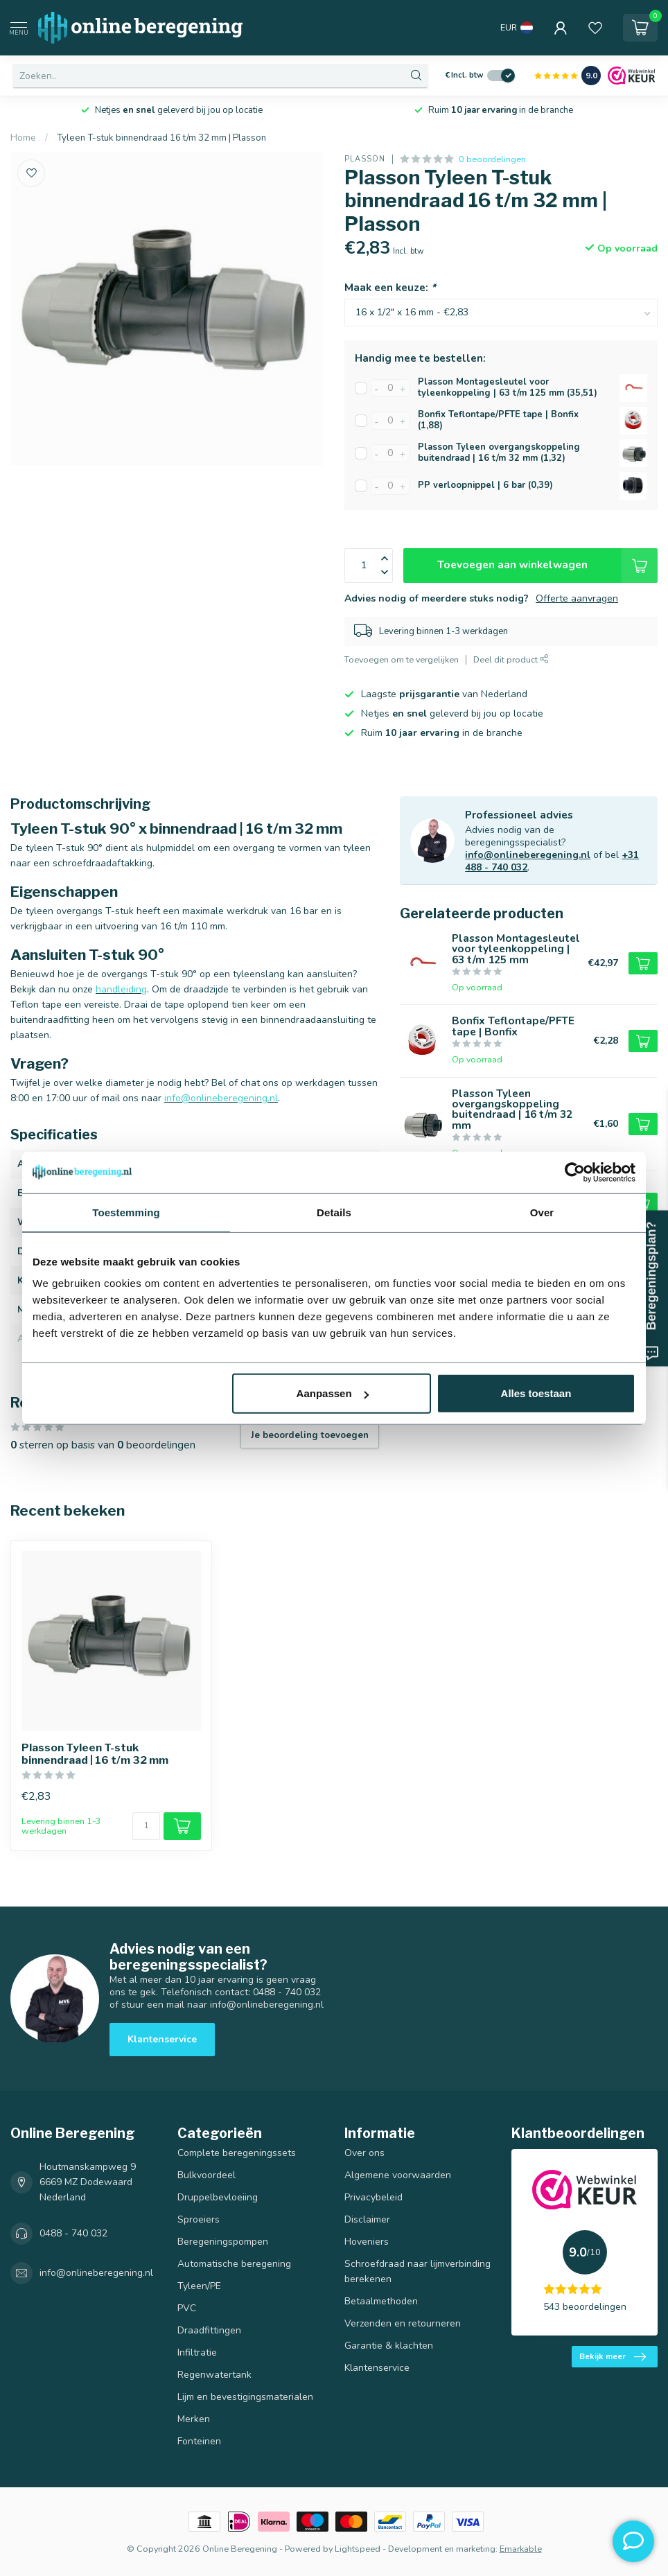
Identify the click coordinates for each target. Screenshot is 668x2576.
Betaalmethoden (381, 2301)
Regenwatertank (214, 2374)
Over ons (364, 2152)
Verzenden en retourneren (402, 2323)
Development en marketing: (443, 2549)
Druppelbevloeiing (217, 2197)
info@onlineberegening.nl (527, 854)
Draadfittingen (209, 2330)
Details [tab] (334, 1212)
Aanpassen (333, 1393)
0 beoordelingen (492, 159)
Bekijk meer (612, 2357)
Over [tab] (542, 1212)
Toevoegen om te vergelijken (401, 659)
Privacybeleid (373, 2197)
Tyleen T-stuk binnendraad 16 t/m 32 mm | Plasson (161, 138)
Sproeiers (198, 2219)
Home (23, 138)
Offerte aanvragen (577, 598)
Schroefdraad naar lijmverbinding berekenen (417, 2271)
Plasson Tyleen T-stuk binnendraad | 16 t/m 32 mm (94, 1754)
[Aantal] (146, 1826)
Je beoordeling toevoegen (310, 1435)
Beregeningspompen (222, 2241)
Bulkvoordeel (206, 2175)
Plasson (364, 159)
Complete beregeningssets (236, 2152)
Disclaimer (367, 2219)
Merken (193, 2419)
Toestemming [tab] (126, 1212)
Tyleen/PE (199, 2286)
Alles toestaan (536, 1393)
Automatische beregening (234, 2263)
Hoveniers (366, 2241)
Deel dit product (511, 659)
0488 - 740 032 (73, 2233)
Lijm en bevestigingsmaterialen (245, 2396)
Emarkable (521, 2549)
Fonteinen (199, 2441)
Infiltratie (197, 2352)
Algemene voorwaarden (397, 2175)
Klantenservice (162, 2039)
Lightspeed (357, 2549)
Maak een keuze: (390, 287)
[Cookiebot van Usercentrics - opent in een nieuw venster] (574, 1172)
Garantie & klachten (388, 2345)
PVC (186, 2308)
